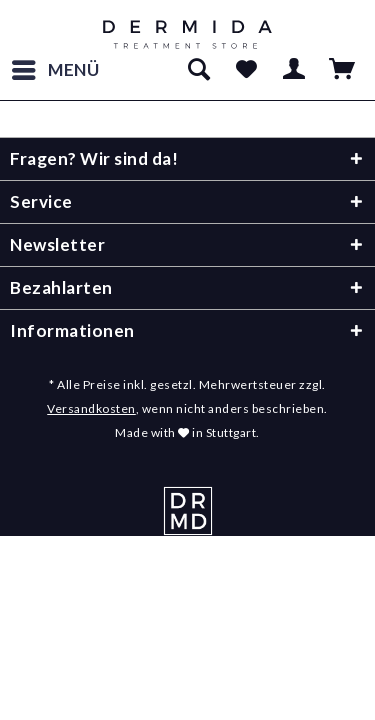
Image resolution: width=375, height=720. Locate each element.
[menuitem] (55, 70)
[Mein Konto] (295, 70)
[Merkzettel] (246, 70)
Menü (56, 67)
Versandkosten (91, 408)
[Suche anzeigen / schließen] (198, 70)
